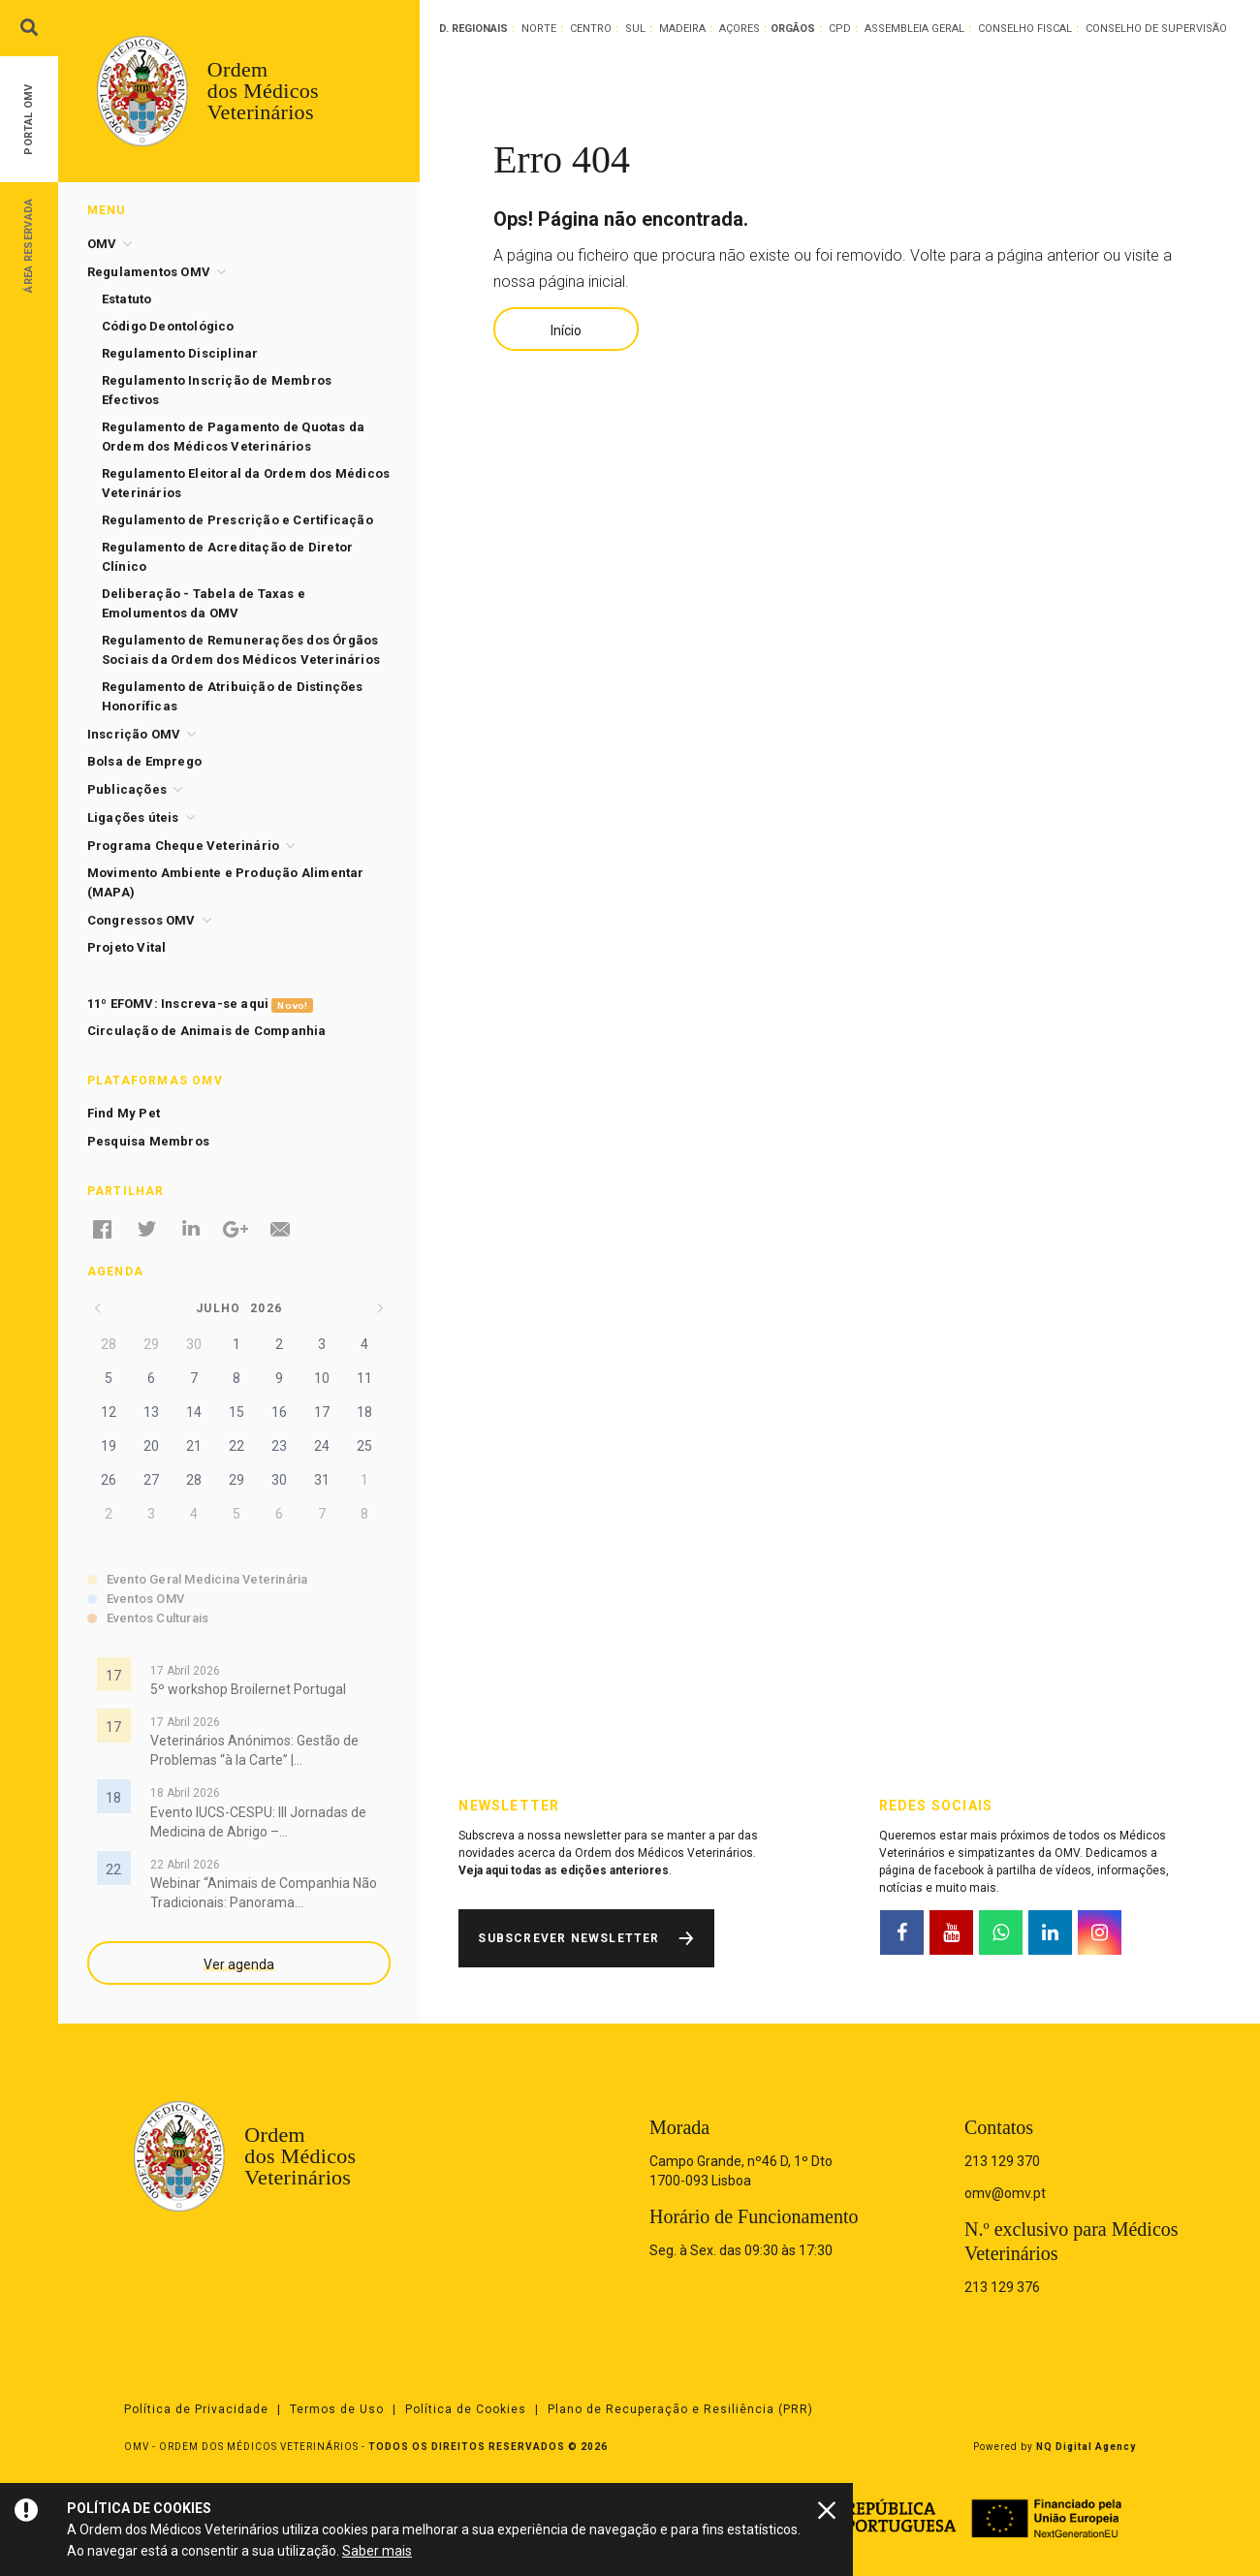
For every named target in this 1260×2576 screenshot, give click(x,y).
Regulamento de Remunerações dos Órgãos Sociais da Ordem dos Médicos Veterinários (241, 650)
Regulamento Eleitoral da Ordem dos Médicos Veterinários (246, 483)
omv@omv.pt (1005, 2193)
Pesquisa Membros (148, 1141)
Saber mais (377, 2551)
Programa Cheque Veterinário (183, 845)
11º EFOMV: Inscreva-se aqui (200, 1004)
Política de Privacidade (196, 2409)
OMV (102, 243)
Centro (591, 28)
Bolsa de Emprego (144, 761)
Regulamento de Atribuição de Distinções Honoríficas (232, 696)
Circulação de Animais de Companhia (207, 1030)
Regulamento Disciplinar (180, 353)
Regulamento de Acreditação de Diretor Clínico (227, 557)
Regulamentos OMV (148, 272)
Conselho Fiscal (1025, 28)
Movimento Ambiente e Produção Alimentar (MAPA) (225, 882)
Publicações (127, 789)
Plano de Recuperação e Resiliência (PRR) (680, 2409)
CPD (840, 28)
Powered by (1054, 2446)
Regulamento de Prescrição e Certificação (237, 520)
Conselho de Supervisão (1156, 28)
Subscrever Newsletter (568, 1938)
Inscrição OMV (134, 734)
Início (566, 330)
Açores (739, 28)
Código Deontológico (168, 326)
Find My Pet (123, 1113)
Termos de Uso (337, 2409)
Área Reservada (28, 245)
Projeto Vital (127, 947)
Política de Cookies (465, 2409)
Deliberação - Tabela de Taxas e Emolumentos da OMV (203, 603)
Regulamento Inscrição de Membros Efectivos (216, 390)
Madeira (682, 28)
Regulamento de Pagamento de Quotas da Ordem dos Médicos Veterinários (233, 437)
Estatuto (127, 299)
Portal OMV (28, 119)
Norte (538, 28)
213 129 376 (1002, 2287)
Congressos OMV (141, 920)
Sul (635, 28)
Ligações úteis (133, 817)
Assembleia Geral (914, 28)
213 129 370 (1002, 2161)
